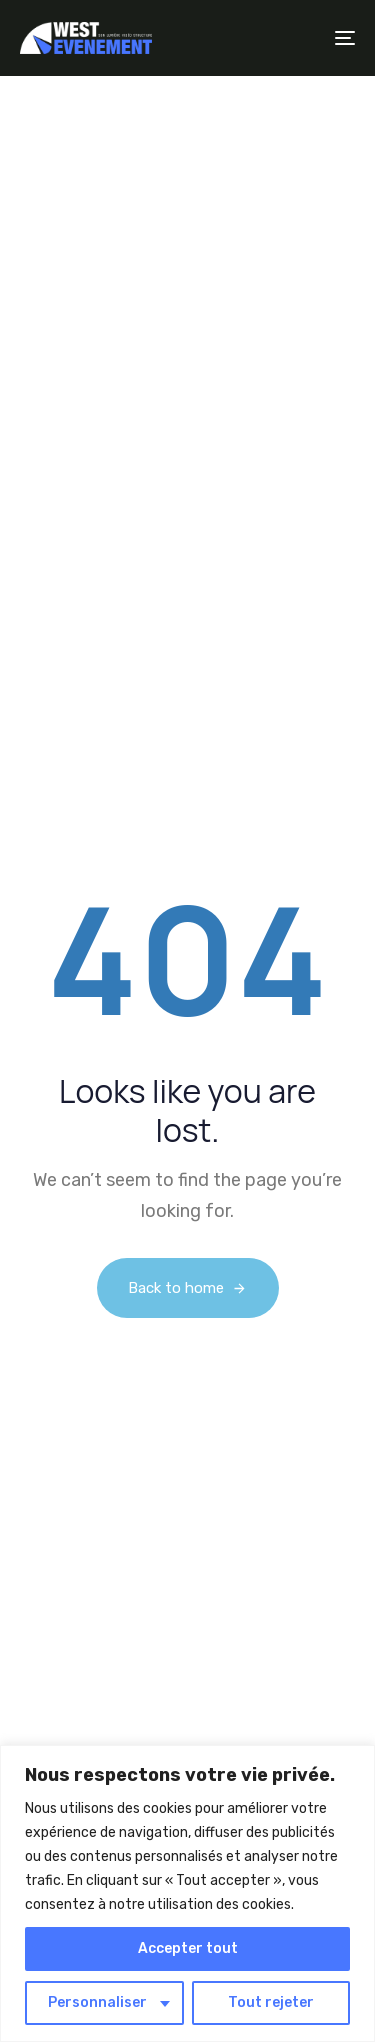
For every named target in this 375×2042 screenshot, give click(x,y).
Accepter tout (188, 1948)
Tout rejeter (271, 2002)
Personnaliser (97, 2002)
